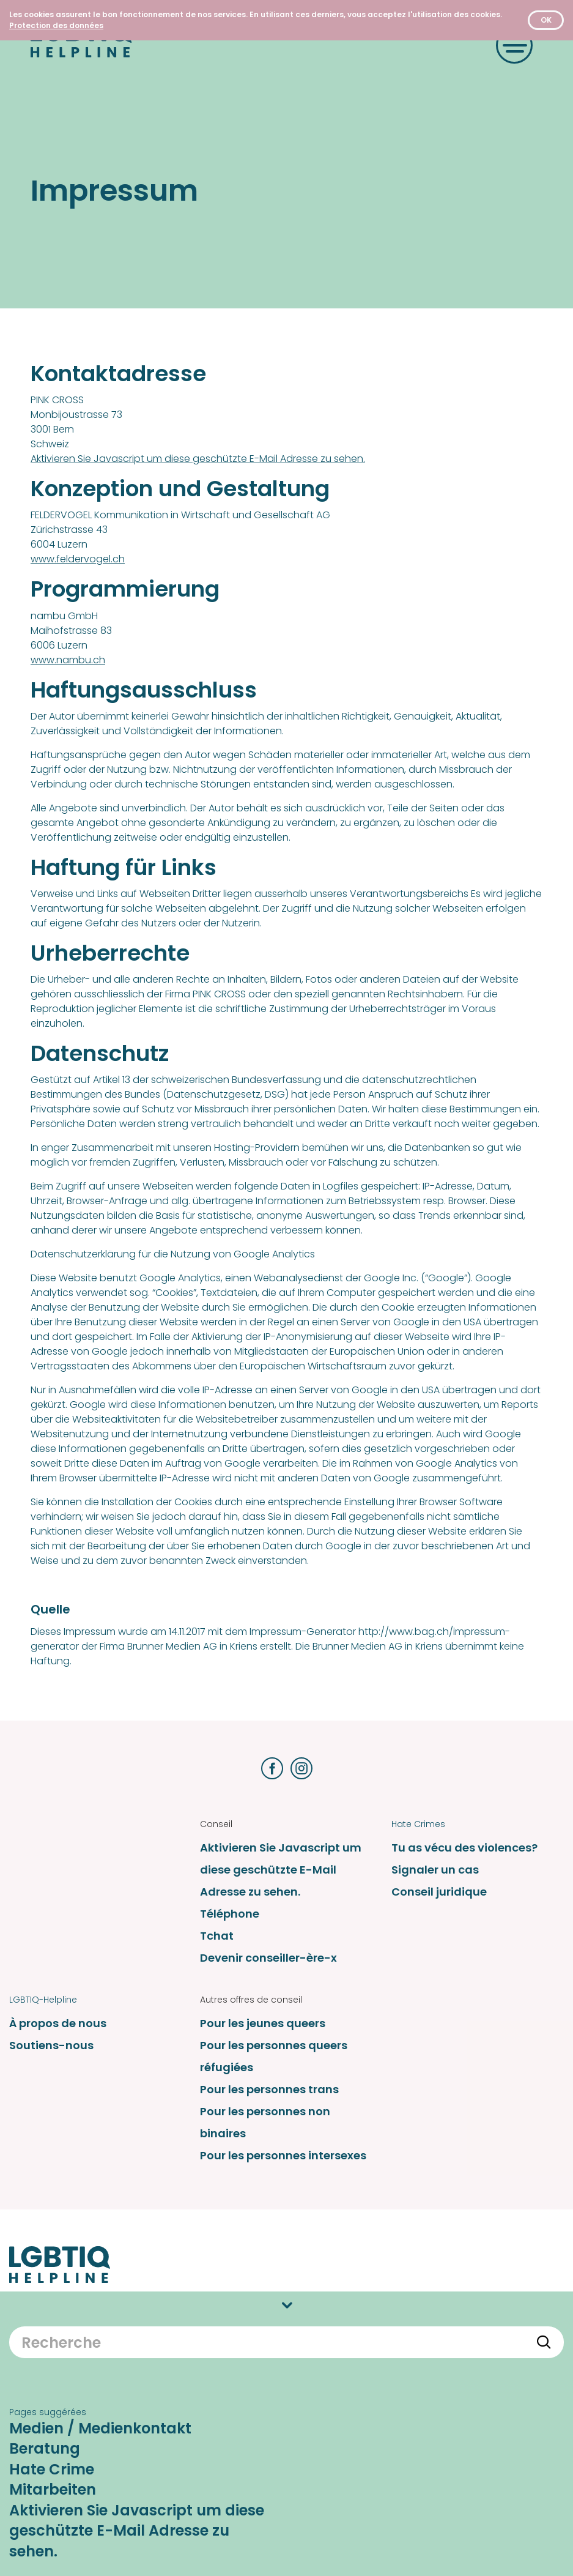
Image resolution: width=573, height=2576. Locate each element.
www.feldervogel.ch (78, 559)
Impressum (416, 2307)
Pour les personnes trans (269, 2089)
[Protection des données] (56, 25)
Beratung (44, 2527)
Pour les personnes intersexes (283, 2155)
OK (546, 20)
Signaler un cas (435, 1869)
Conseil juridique (439, 1891)
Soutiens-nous (51, 2045)
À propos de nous (57, 2023)
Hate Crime (51, 2547)
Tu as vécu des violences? (464, 1847)
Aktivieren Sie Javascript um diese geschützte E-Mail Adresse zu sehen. (198, 459)
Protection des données (444, 2339)
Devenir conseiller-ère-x (268, 1957)
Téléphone (229, 1913)
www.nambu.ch (68, 660)
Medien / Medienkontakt (100, 2506)
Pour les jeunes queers (262, 2023)
